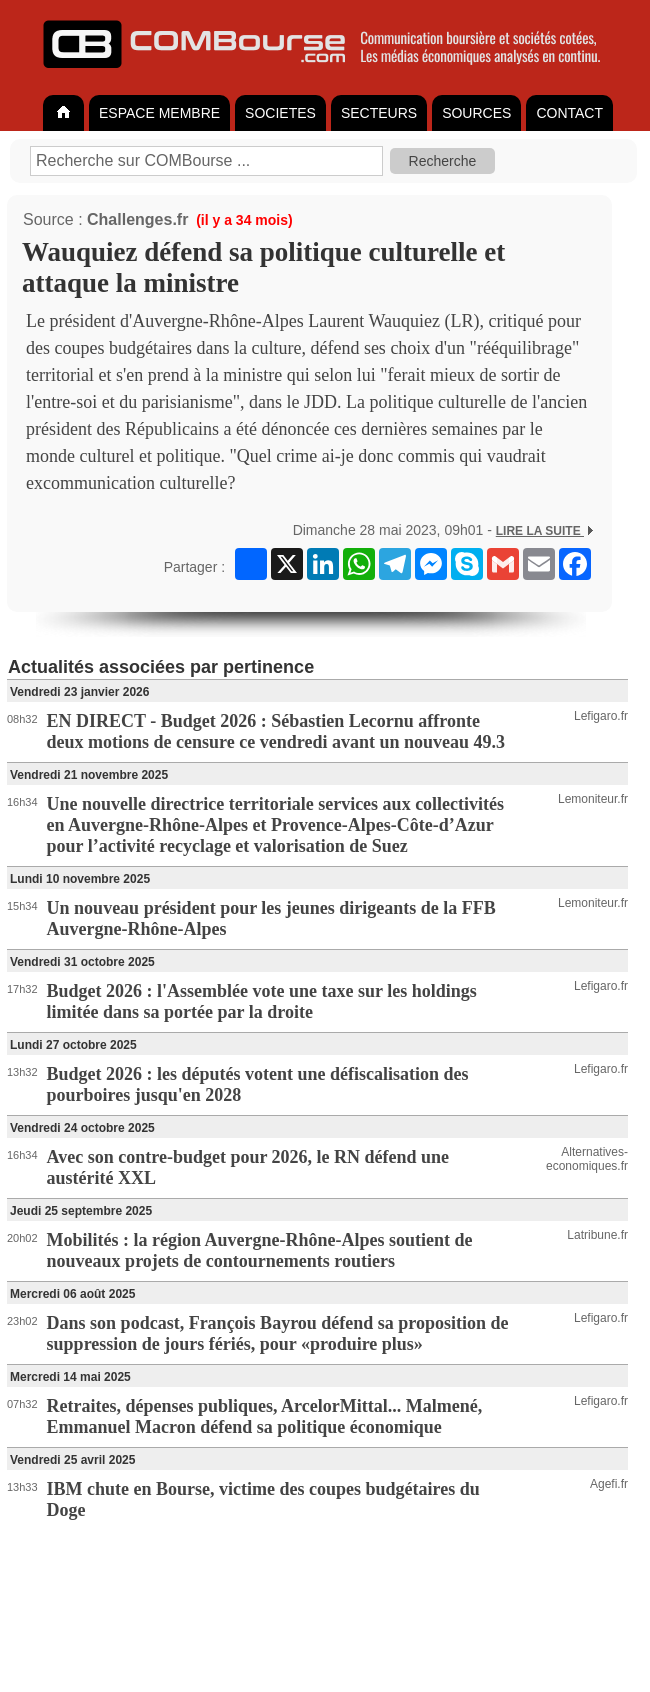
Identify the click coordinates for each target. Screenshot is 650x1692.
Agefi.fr (609, 1484)
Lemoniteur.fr (593, 799)
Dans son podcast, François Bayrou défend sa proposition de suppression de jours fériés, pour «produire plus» (278, 1333)
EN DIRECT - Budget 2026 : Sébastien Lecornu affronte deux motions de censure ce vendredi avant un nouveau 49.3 (276, 731)
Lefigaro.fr (601, 716)
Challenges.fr (137, 219)
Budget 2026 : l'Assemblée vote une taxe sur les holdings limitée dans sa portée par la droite (262, 1001)
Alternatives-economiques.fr (587, 1159)
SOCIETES (280, 113)
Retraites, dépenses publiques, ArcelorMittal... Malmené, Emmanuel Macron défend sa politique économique (265, 1416)
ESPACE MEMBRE (159, 113)
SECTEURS (379, 113)
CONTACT (569, 113)
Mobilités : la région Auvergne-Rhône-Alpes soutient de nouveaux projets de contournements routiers (260, 1250)
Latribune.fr (597, 1235)
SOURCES (476, 113)
